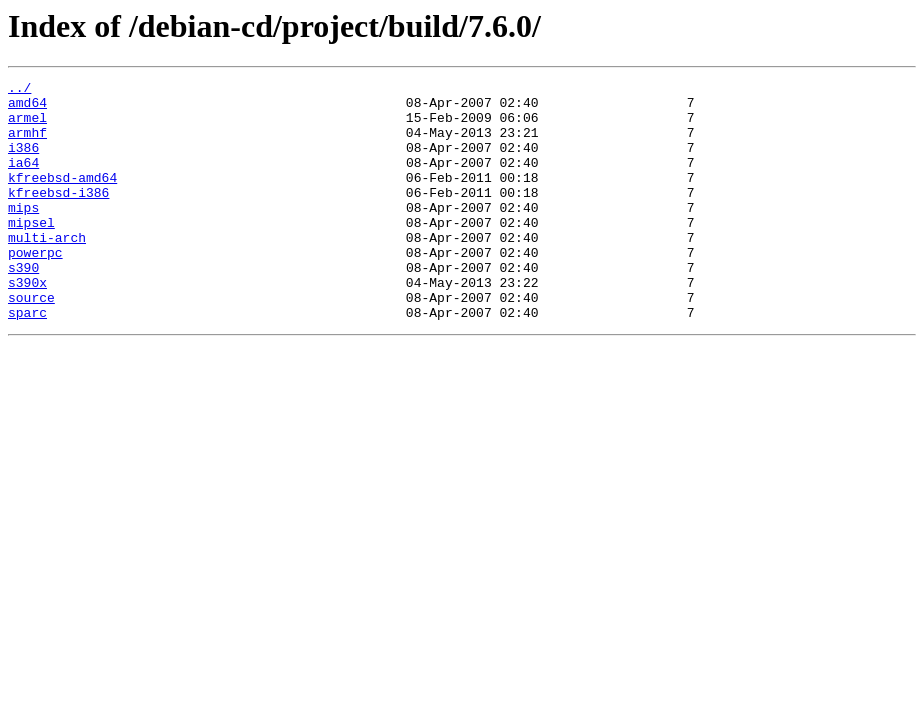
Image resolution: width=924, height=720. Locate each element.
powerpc (35, 288)
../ (19, 90)
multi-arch (47, 270)
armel (27, 126)
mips (23, 234)
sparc (27, 360)
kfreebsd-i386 (58, 216)
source (31, 342)
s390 (23, 306)
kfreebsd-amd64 (62, 198)
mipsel (31, 252)
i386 (23, 162)
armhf (27, 144)
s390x (27, 324)
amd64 (27, 108)
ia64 (23, 180)
